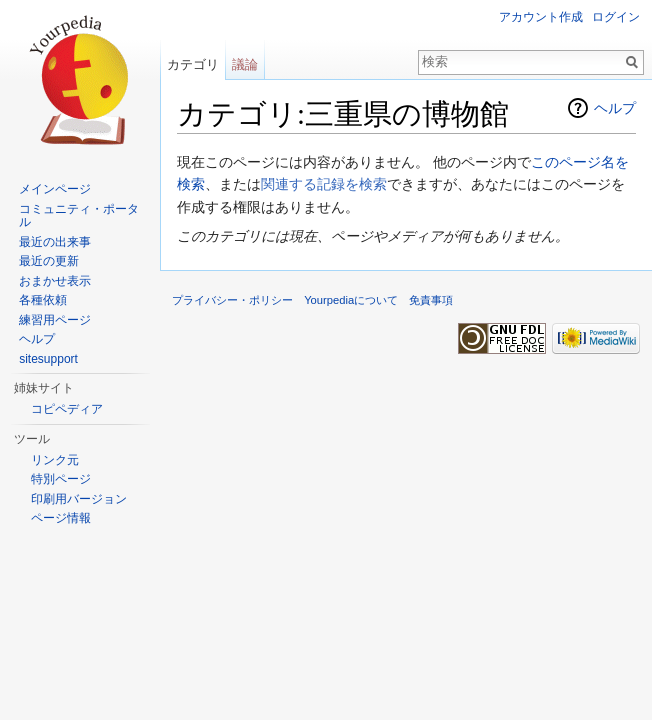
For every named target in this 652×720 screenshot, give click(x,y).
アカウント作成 (541, 17)
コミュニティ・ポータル (79, 216)
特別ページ (61, 479)
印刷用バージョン (79, 499)
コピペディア (67, 409)
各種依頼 (43, 300)
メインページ (55, 189)
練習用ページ (55, 320)
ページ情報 (61, 518)
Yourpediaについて (351, 300)
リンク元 (55, 460)
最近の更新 (49, 261)
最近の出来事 (55, 242)
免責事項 (431, 300)
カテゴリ (193, 64)
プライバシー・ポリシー (232, 300)
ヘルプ (615, 108)
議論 (245, 64)
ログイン (616, 17)
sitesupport (48, 359)
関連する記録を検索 (324, 184)
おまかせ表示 (55, 281)
